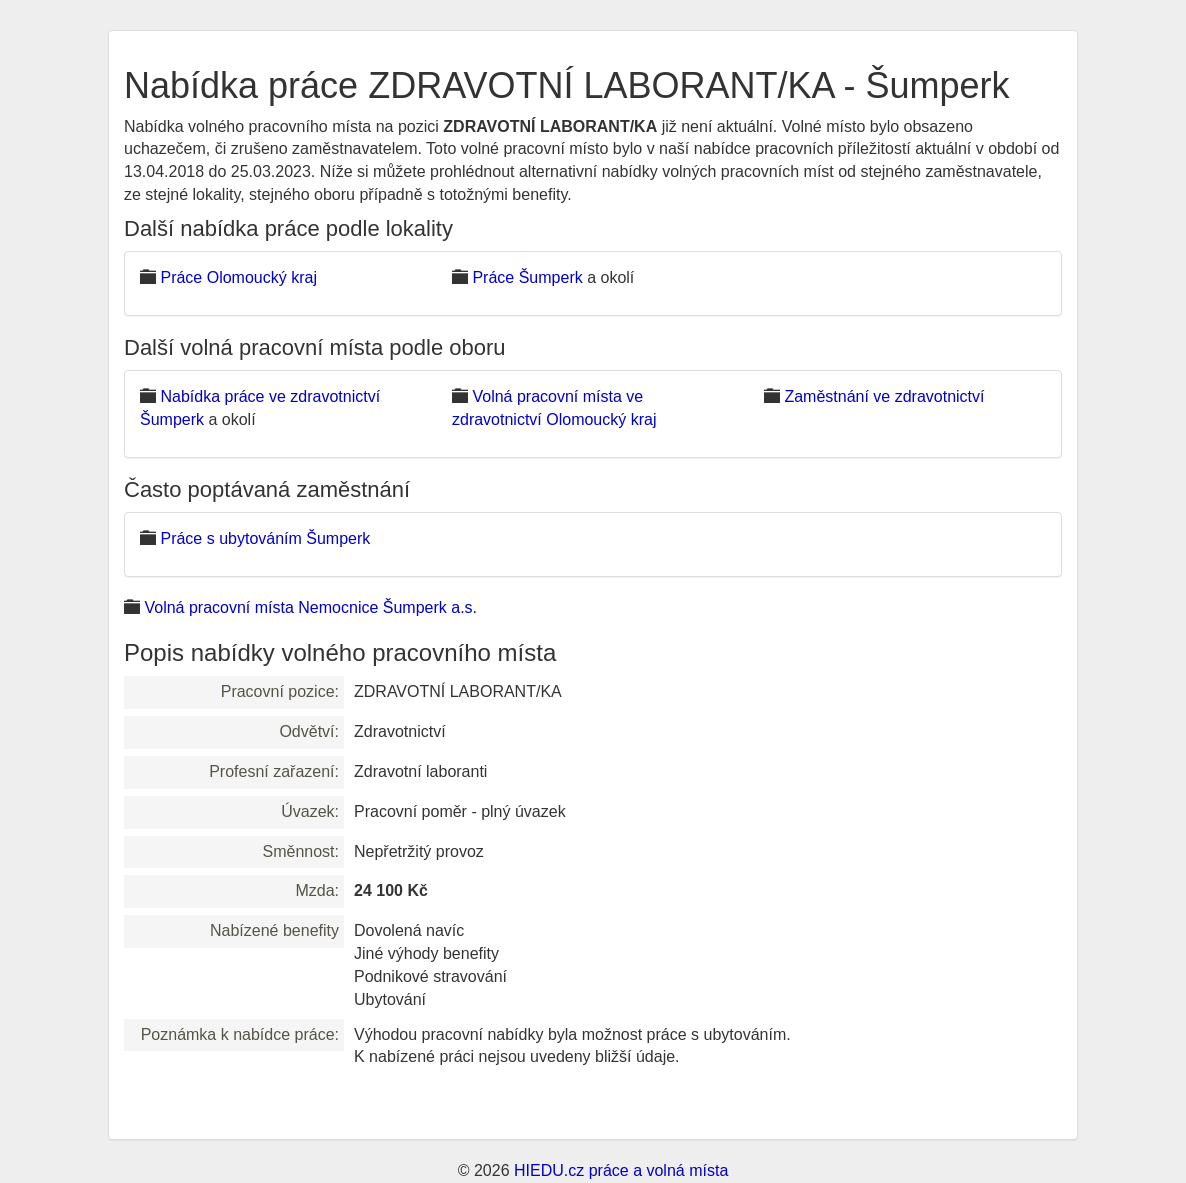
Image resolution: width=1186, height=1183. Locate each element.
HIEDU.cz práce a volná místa (621, 1170)
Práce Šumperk (527, 277)
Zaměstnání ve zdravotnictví (884, 396)
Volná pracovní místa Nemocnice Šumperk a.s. (310, 607)
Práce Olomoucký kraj (238, 277)
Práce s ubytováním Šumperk (265, 538)
